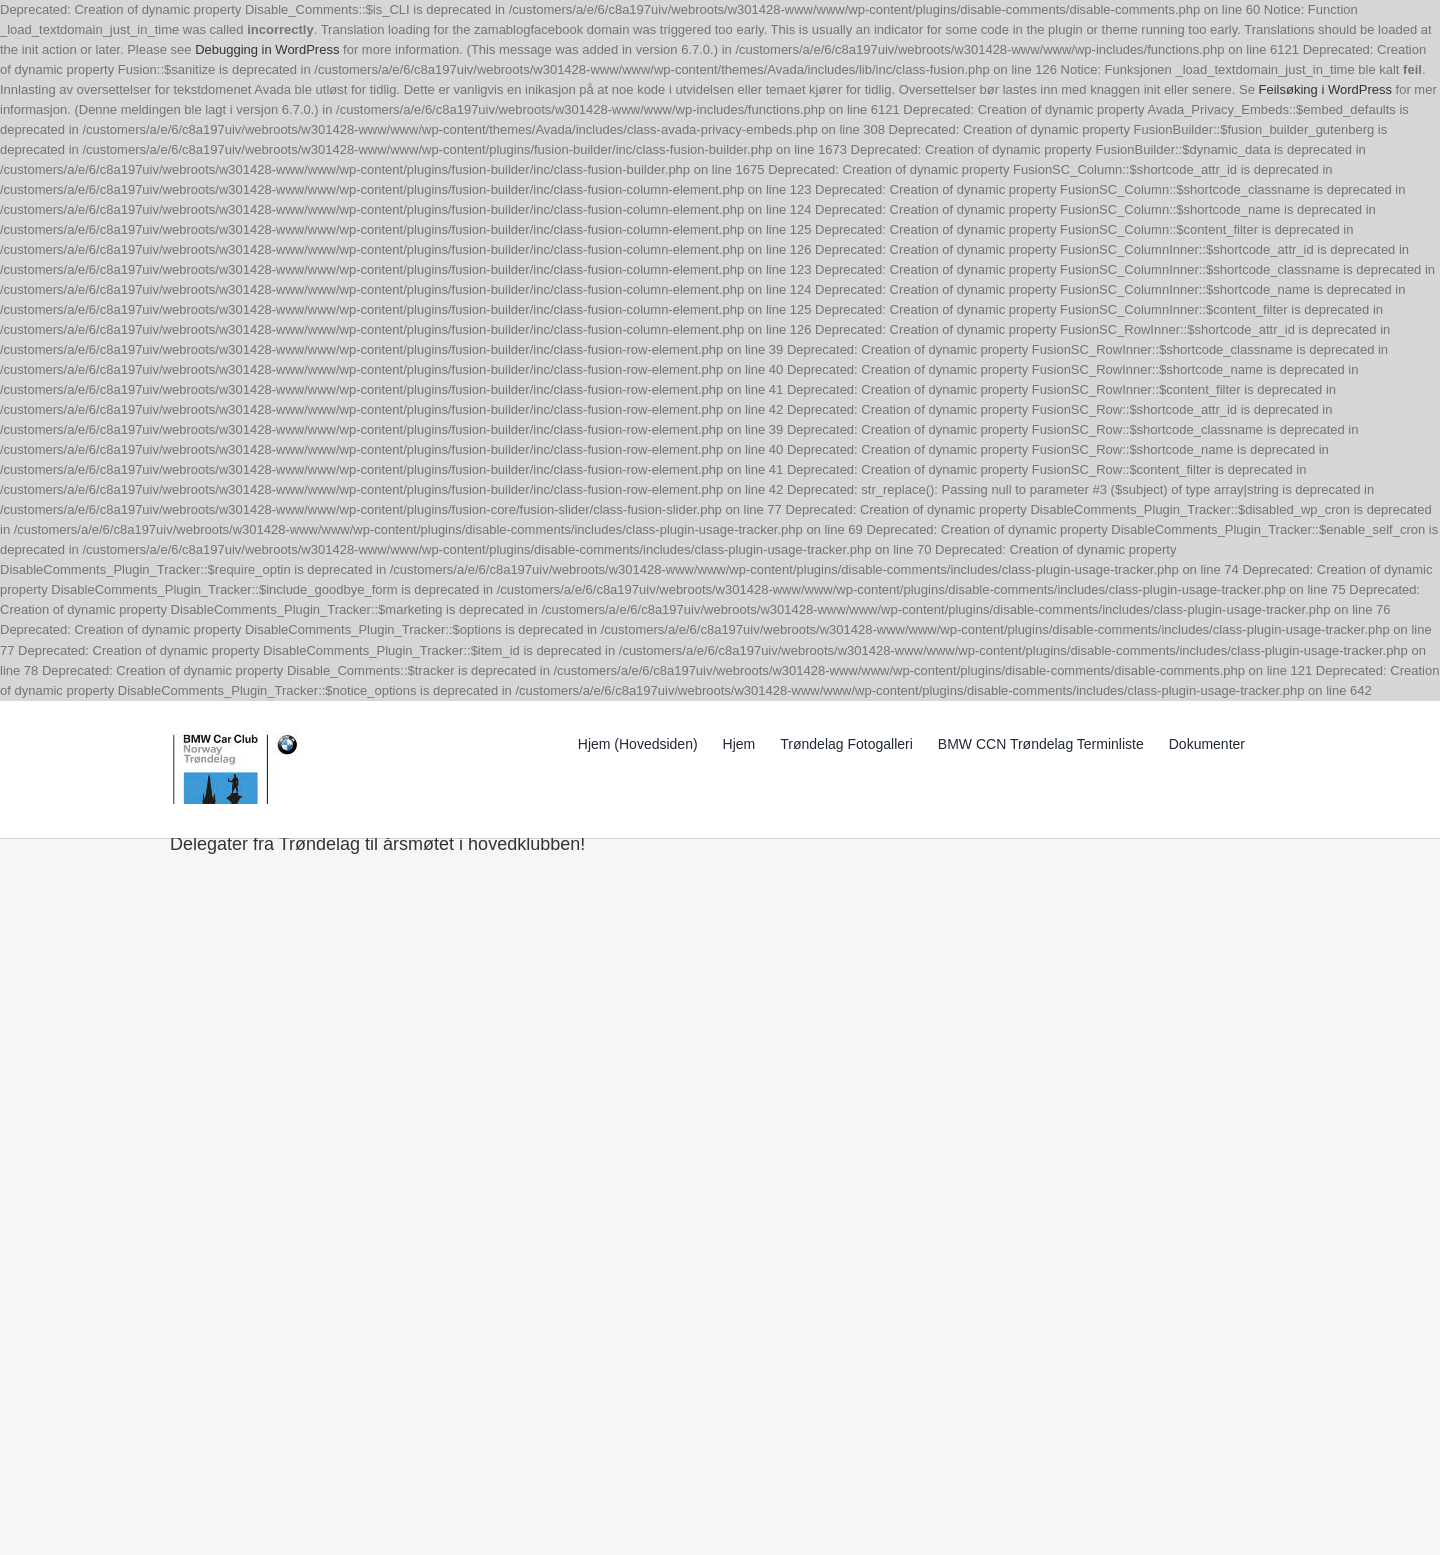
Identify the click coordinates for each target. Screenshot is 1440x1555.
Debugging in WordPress (267, 49)
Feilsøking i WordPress (1325, 89)
